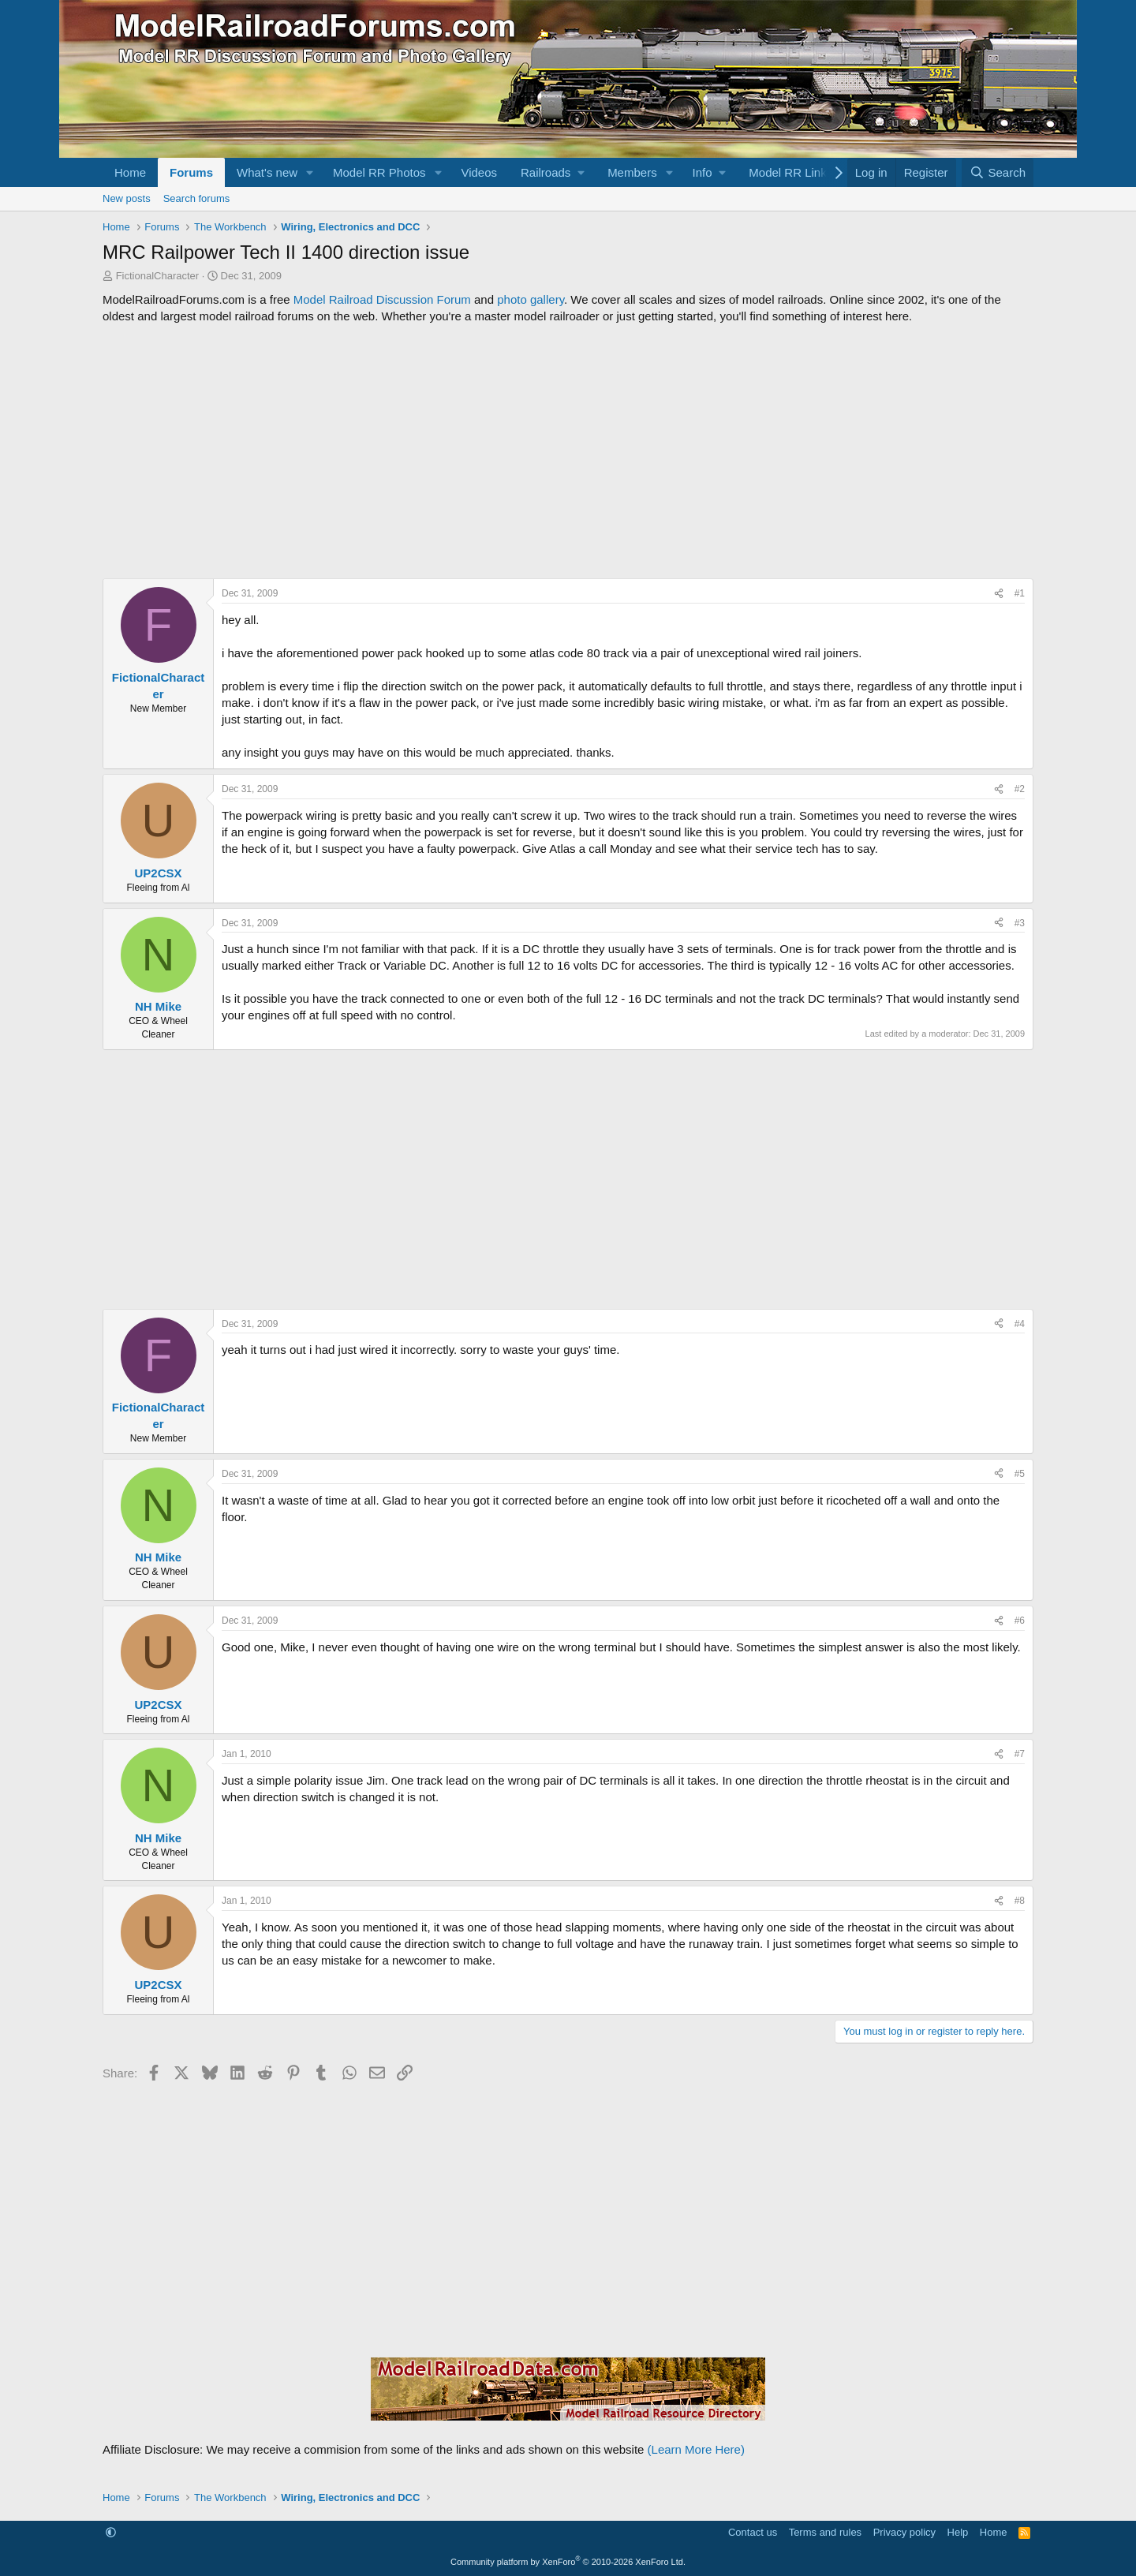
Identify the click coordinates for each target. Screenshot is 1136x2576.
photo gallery (530, 299)
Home (130, 172)
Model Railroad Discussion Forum (382, 299)
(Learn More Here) (696, 2449)
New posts (127, 198)
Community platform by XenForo (568, 2562)
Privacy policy (904, 2532)
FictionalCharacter (158, 276)
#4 (1020, 1323)
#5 (1020, 1473)
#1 (1020, 593)
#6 (1020, 1620)
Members (632, 172)
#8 (1020, 1900)
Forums (191, 172)
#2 (1020, 788)
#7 (1020, 1753)
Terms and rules (825, 2532)
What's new (267, 172)
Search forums (196, 198)
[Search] (997, 172)
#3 (1020, 923)
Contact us (752, 2532)
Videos (479, 172)
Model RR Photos (379, 172)
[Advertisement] (568, 451)
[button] (310, 172)
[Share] (998, 594)
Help (958, 2532)
